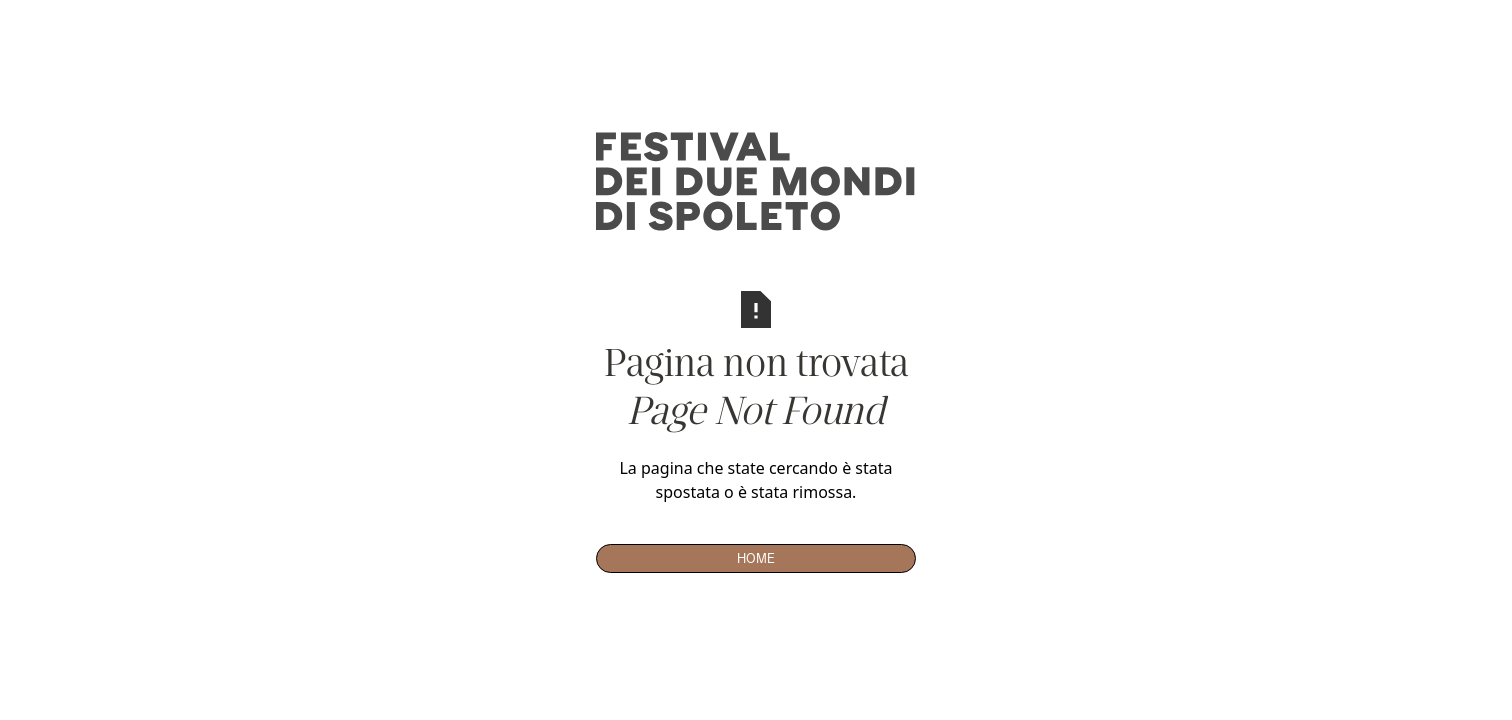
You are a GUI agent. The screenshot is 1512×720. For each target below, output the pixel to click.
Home (756, 558)
